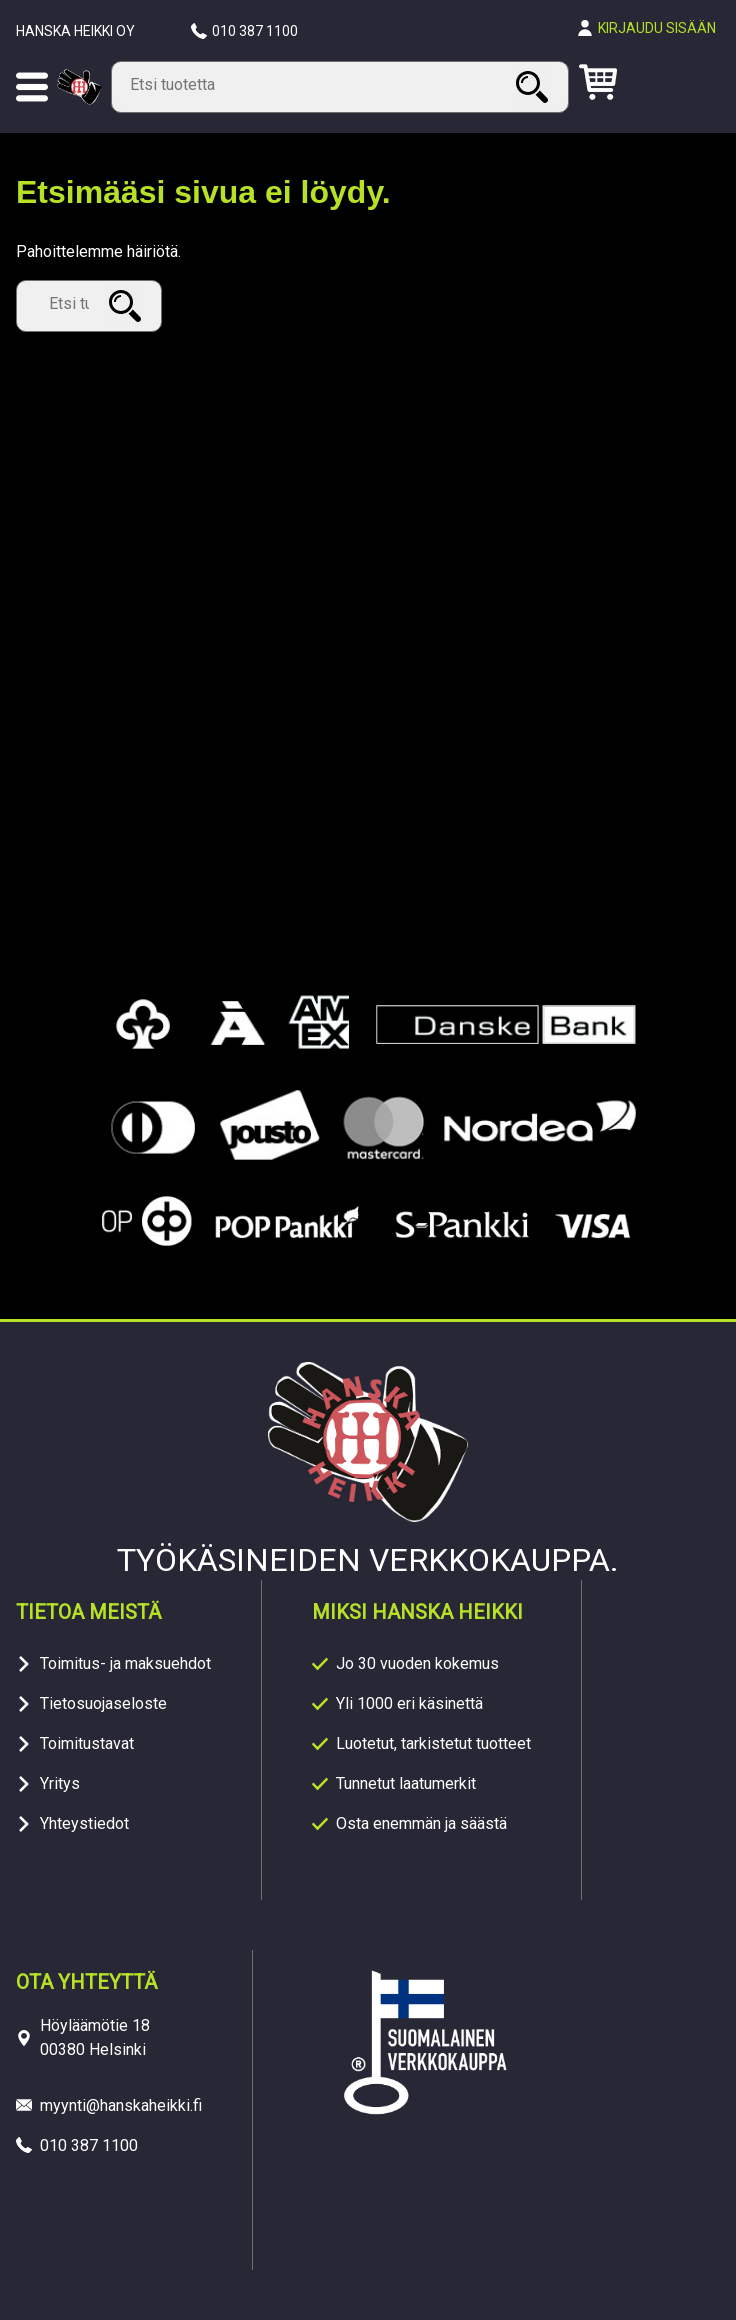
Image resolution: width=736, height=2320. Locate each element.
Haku (535, 86)
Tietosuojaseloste (103, 1703)
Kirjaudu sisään (657, 28)
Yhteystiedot (84, 1823)
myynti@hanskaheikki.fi (121, 2105)
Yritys (60, 1783)
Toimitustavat (87, 1743)
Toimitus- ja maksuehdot (125, 1663)
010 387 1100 (255, 31)
